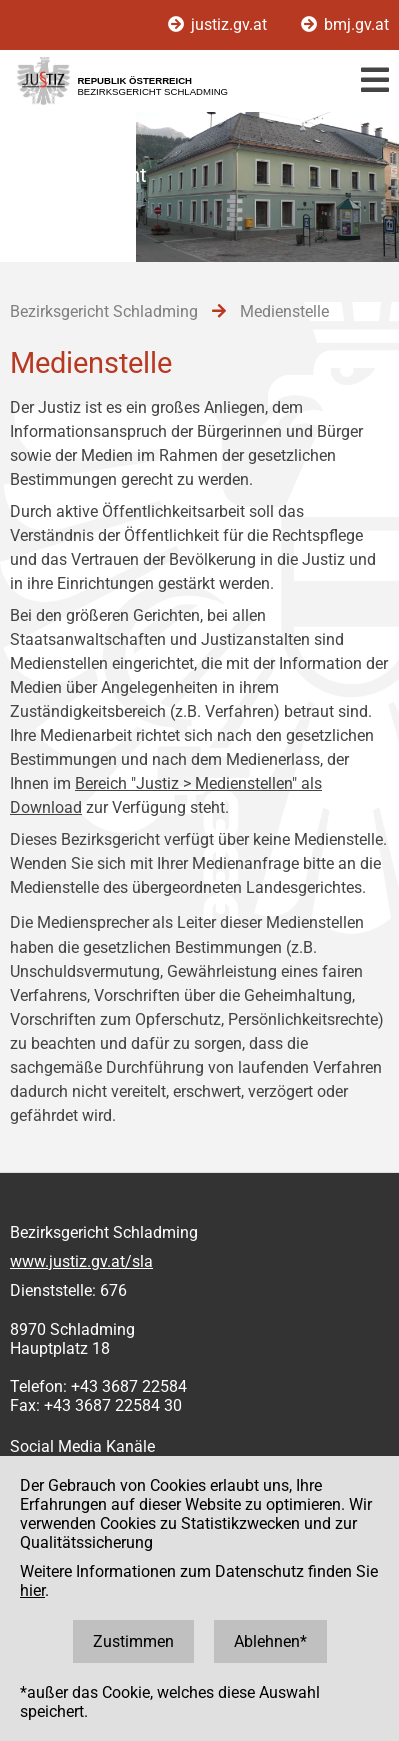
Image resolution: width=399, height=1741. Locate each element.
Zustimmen (133, 1641)
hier (32, 1590)
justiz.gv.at (219, 24)
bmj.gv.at (345, 24)
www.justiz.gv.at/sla (81, 1261)
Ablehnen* (270, 1641)
